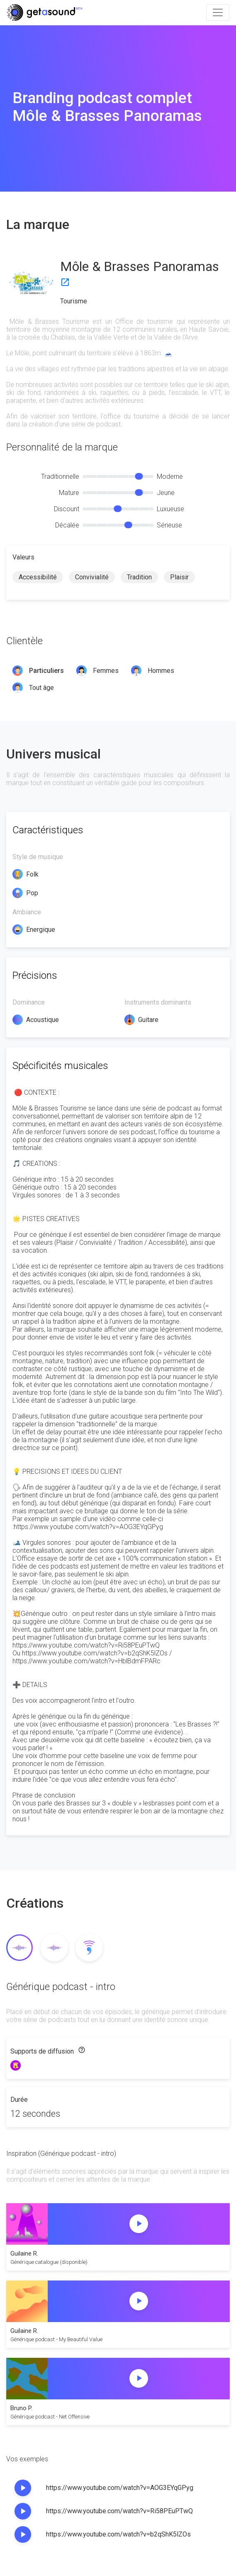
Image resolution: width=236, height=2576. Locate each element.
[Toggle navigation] (217, 12)
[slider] (139, 476)
